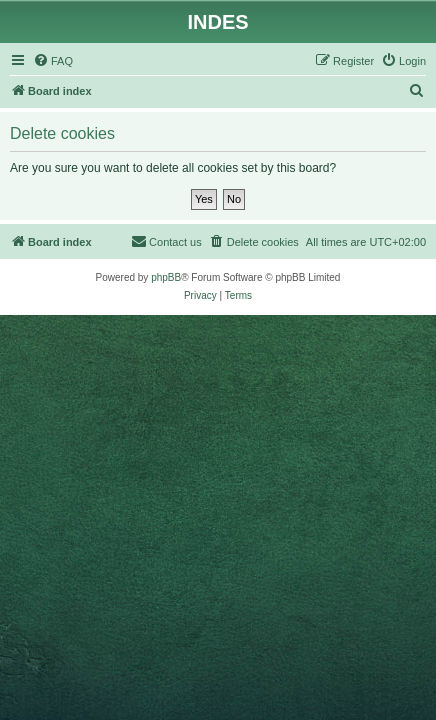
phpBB (166, 277)
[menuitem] (53, 61)
